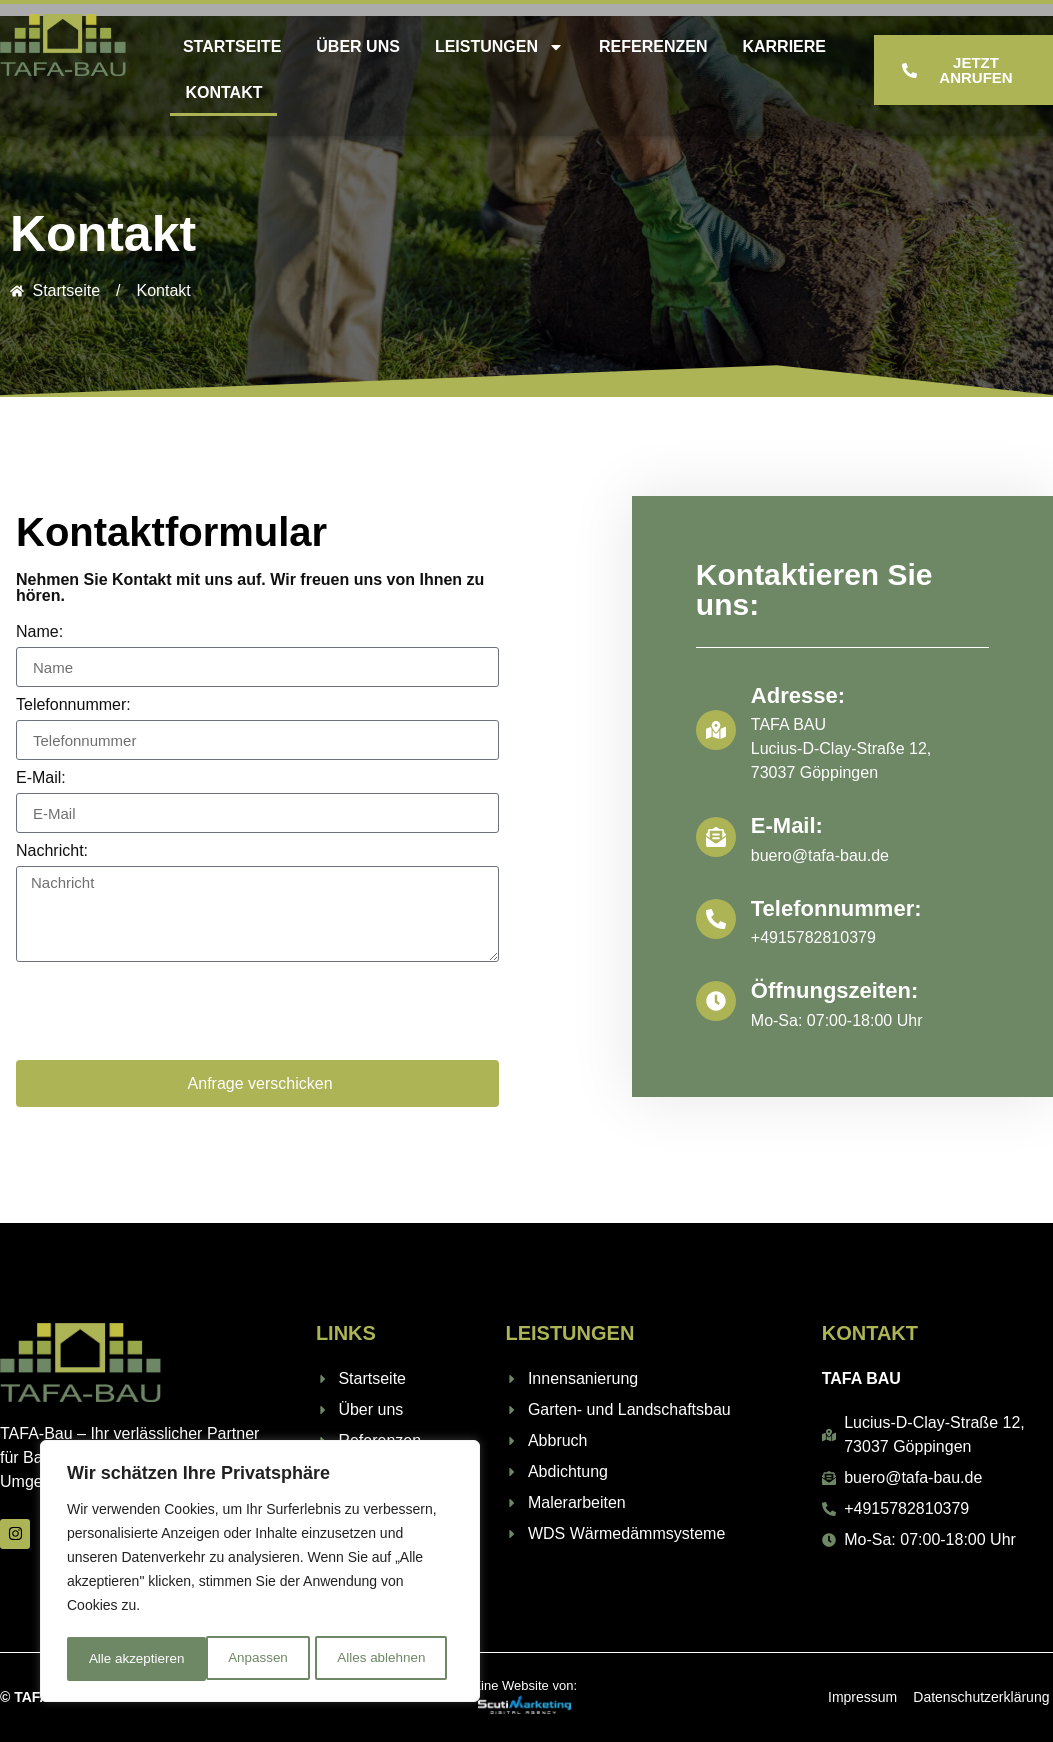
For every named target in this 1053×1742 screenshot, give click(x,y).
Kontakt (223, 92)
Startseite (232, 46)
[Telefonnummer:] (716, 919)
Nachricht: (52, 851)
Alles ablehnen (241, 1659)
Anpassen (117, 1659)
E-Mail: (41, 778)
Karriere (784, 46)
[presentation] (168, 1011)
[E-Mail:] (716, 837)
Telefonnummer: (73, 705)
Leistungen (499, 47)
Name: (39, 632)
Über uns (358, 46)
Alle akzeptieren (384, 1659)
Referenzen (653, 46)
